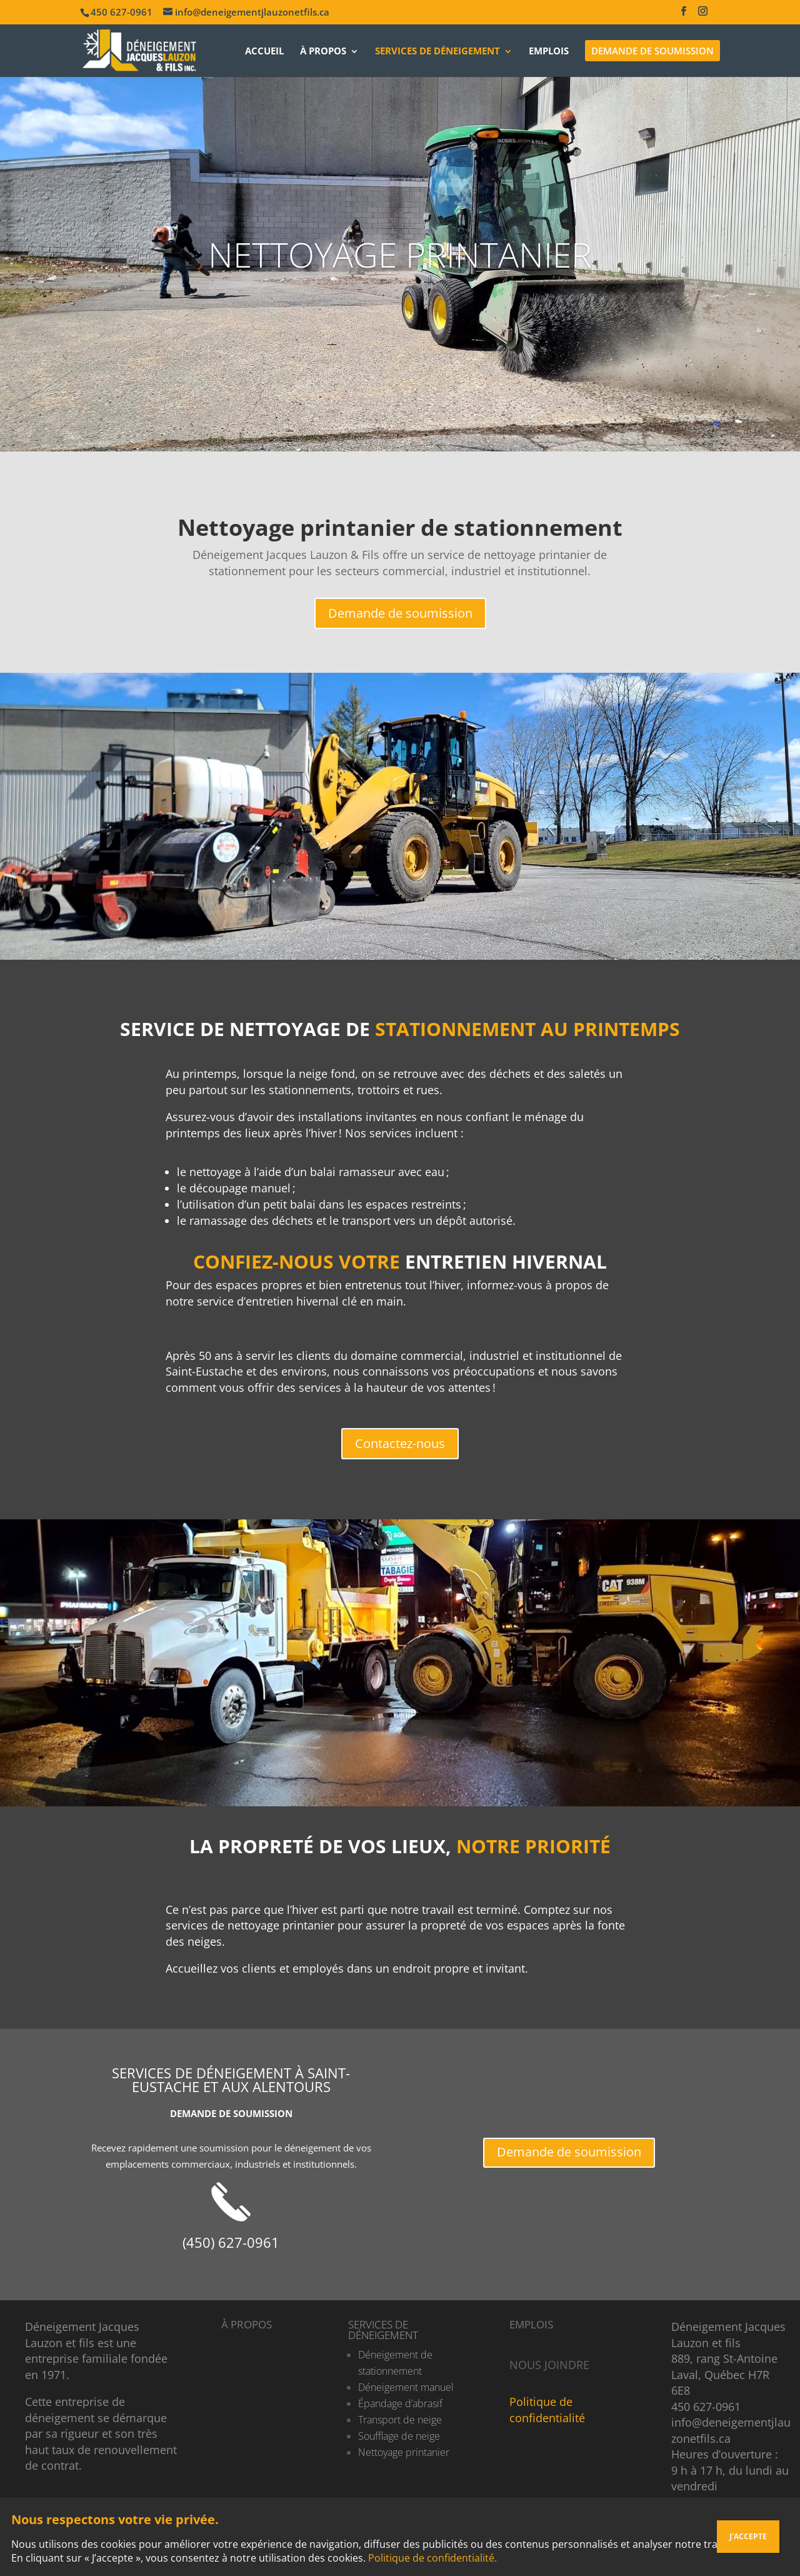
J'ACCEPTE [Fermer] (748, 2536)
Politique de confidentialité (547, 2409)
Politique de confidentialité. (432, 2558)
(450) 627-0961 (230, 2242)
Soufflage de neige (399, 2436)
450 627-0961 (706, 2406)
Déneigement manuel (406, 2387)
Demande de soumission (400, 613)
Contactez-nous (400, 1443)
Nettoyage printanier (403, 2452)
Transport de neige (400, 2420)
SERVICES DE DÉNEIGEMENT (383, 2329)
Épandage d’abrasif (400, 2403)
